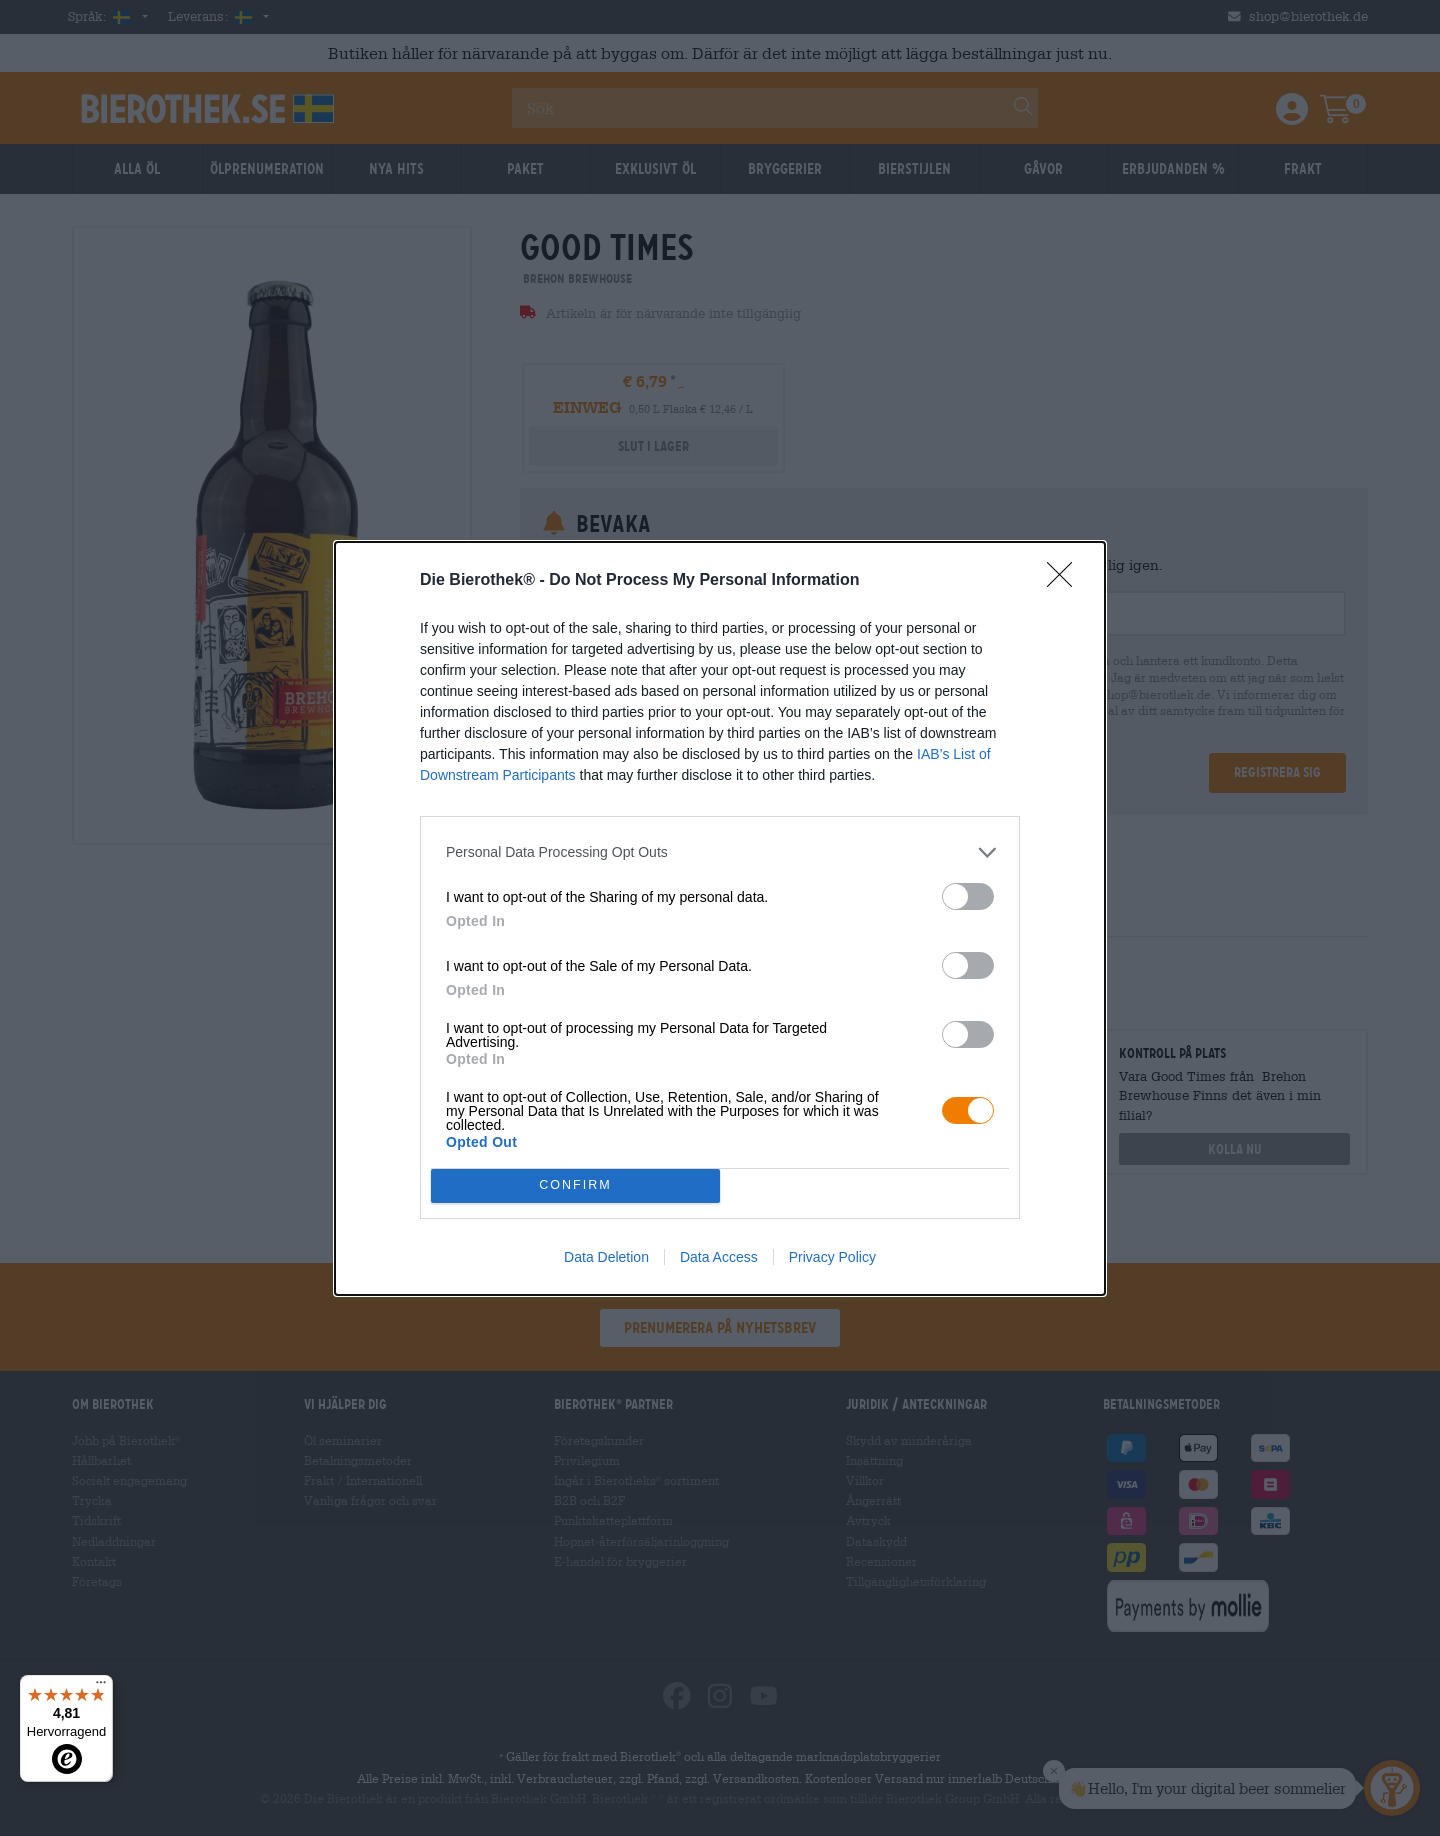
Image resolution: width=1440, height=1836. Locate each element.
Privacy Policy (832, 1257)
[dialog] (720, 918)
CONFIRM (575, 1185)
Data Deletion (606, 1257)
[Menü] (101, 1687)
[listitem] (720, 852)
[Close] (1066, 581)
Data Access (719, 1257)
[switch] (968, 896)
